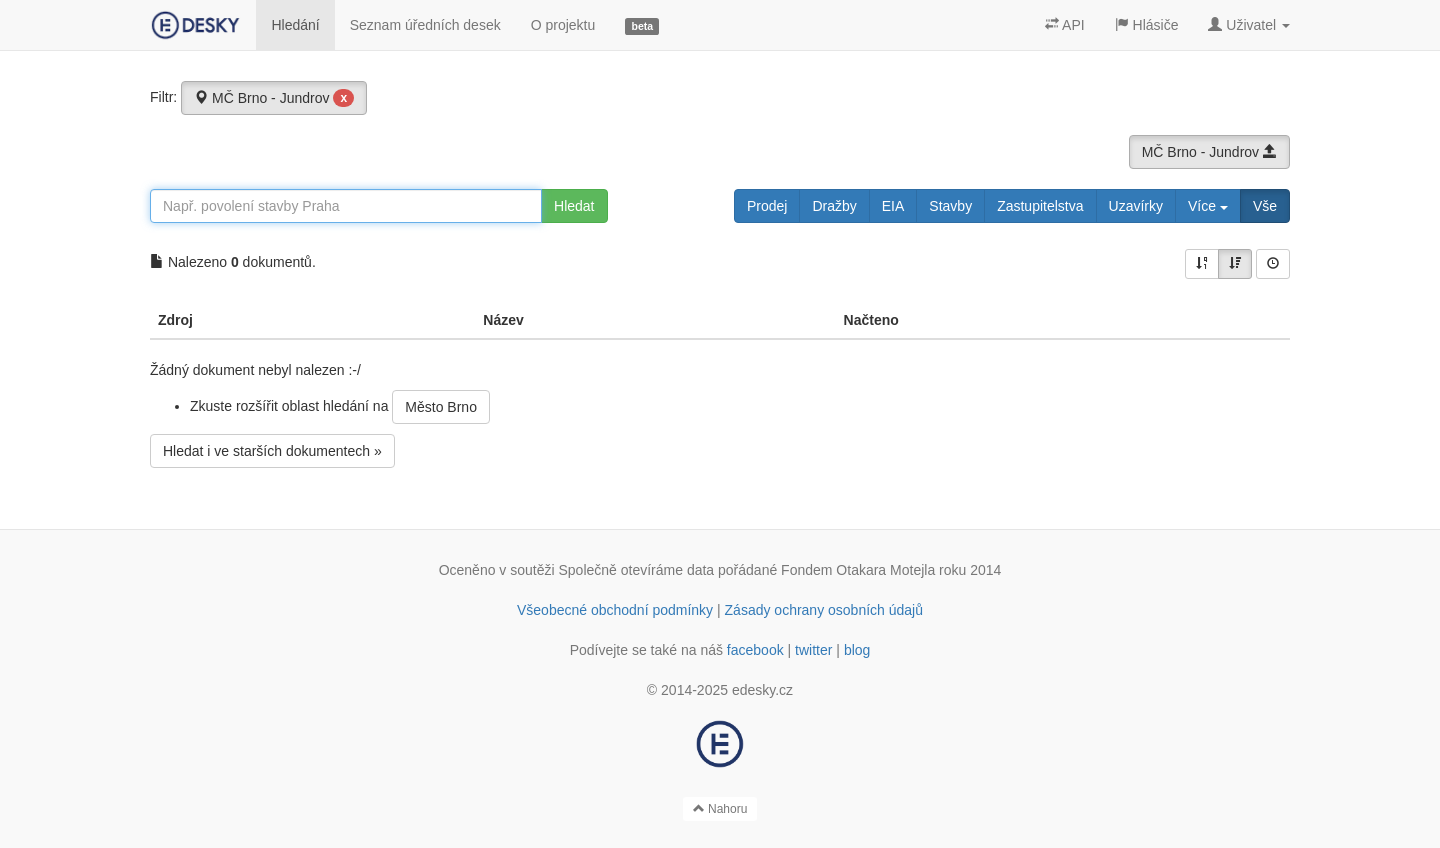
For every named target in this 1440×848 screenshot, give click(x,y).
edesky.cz (762, 690)
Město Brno (441, 407)
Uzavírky (1136, 206)
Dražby (834, 206)
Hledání (295, 25)
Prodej (767, 206)
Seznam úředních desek (425, 25)
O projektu (563, 25)
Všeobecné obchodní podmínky (615, 610)
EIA (893, 206)
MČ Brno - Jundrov (274, 98)
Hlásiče (1147, 25)
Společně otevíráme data (637, 570)
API (1065, 25)
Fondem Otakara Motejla (858, 570)
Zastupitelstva (1040, 206)
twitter (813, 650)
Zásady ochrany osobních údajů (824, 610)
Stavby (950, 206)
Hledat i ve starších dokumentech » (272, 451)
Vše (1265, 206)
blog (857, 650)
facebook (755, 650)
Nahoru (720, 809)
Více (1208, 206)
